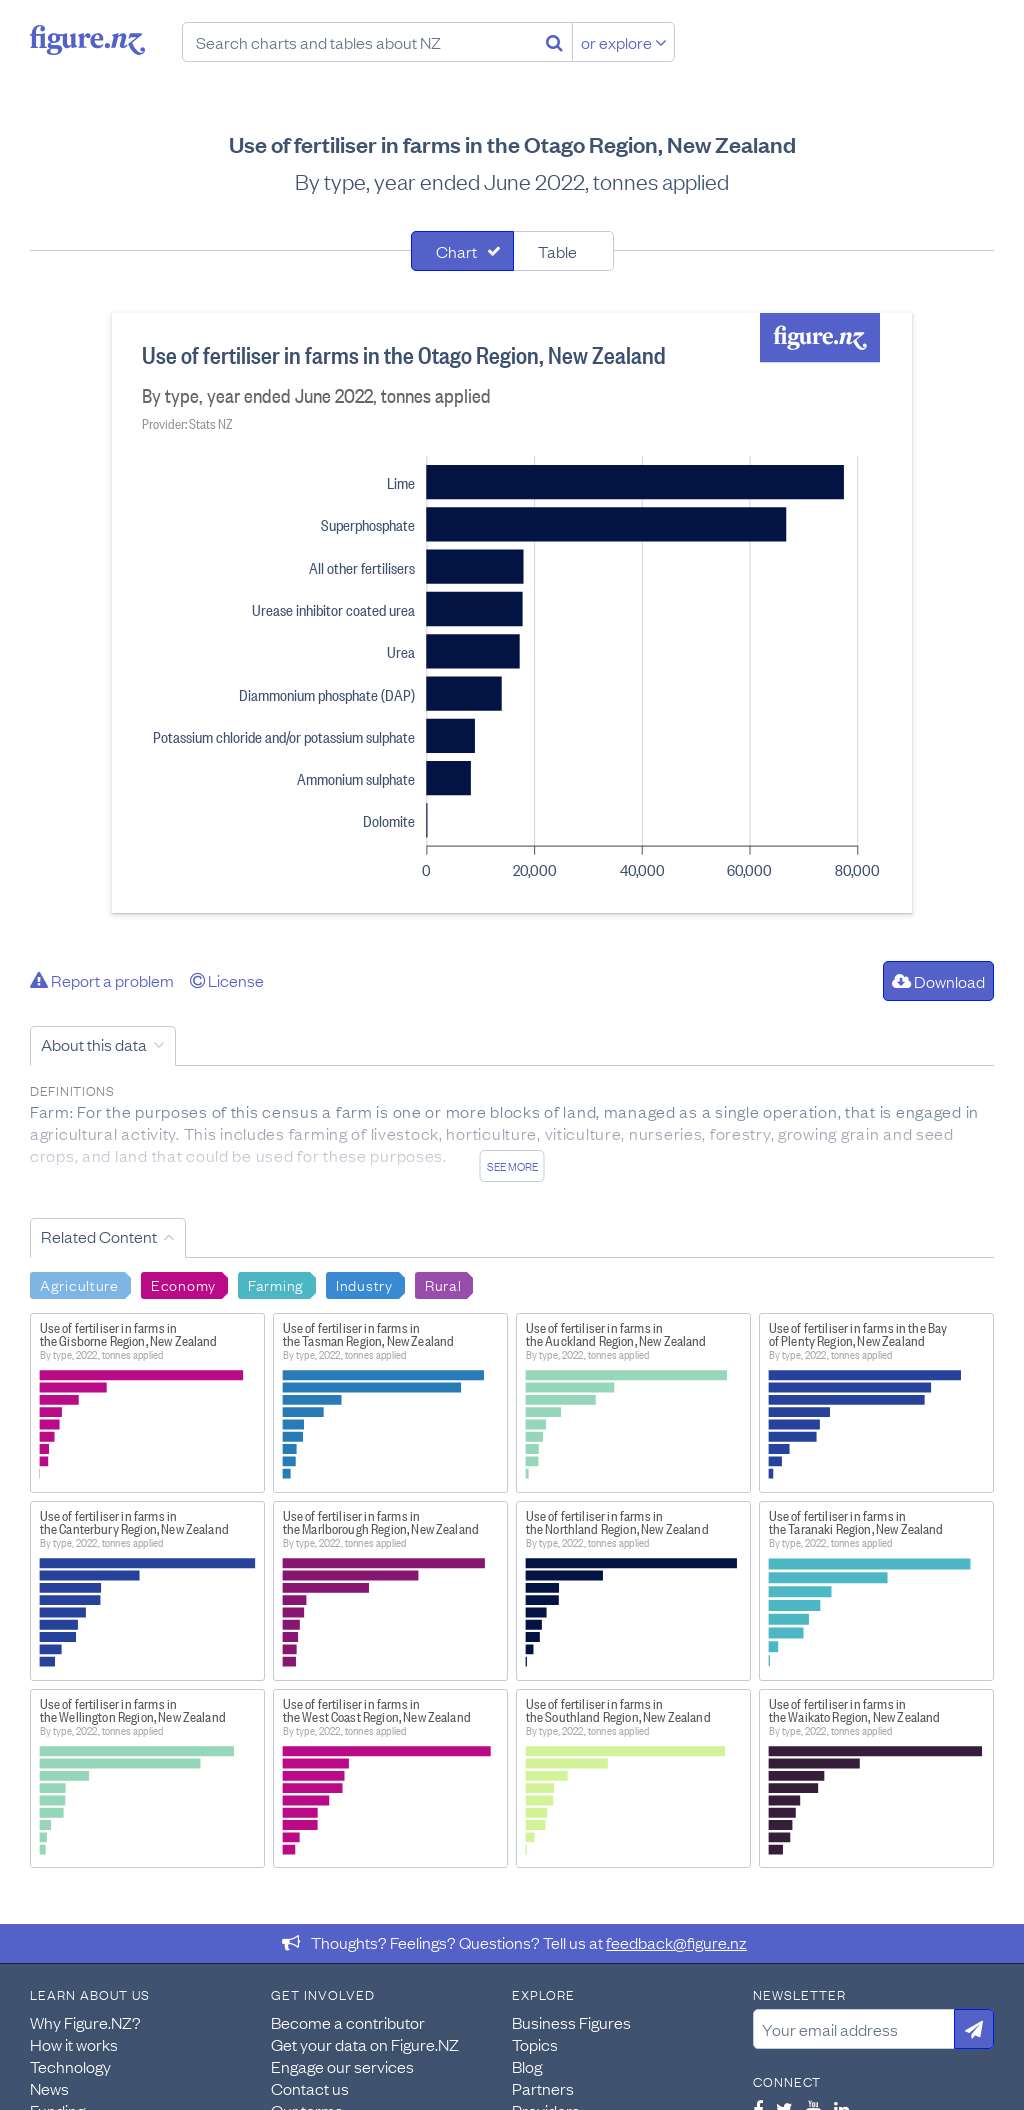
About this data (94, 1044)
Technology (70, 2066)
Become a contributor (348, 2022)
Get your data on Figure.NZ (365, 2044)
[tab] (462, 251)
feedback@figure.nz (676, 1942)
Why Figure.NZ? (85, 2022)
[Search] (554, 42)
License (227, 980)
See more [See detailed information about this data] (512, 1166)
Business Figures (571, 2022)
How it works (74, 2044)
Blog (527, 2066)
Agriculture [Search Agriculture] (79, 1284)
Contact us (310, 2088)
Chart (456, 251)
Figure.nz (87, 40)
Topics (535, 2044)
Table (557, 251)
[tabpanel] (512, 613)
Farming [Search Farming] (276, 1284)
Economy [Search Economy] (183, 1284)
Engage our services (342, 2066)
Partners (543, 2088)
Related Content (99, 1236)
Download (938, 981)
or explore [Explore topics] (624, 42)
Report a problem (102, 980)
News (49, 2088)
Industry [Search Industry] (364, 1284)
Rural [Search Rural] (443, 1284)
